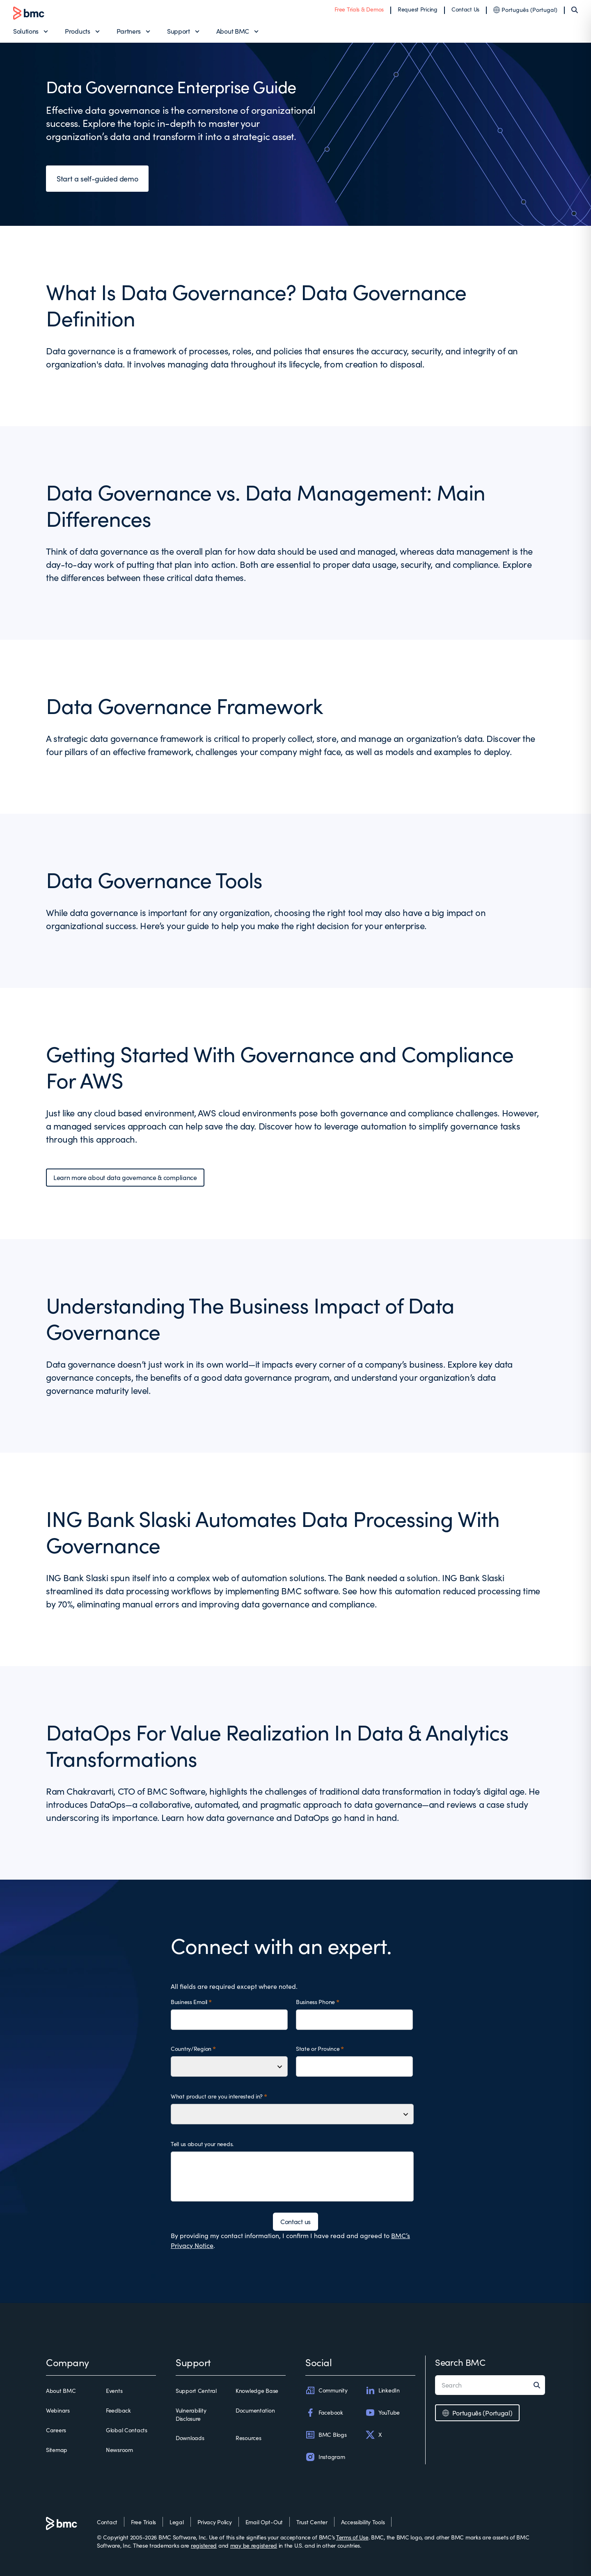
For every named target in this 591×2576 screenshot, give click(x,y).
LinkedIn (382, 2390)
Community (326, 2390)
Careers (56, 2430)
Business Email (189, 2002)
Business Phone (315, 2002)
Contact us (295, 2221)
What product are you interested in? (217, 2096)
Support (178, 31)
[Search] (574, 10)
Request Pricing (418, 9)
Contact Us (465, 9)
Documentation (255, 2410)
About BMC (232, 31)
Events (114, 2391)
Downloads (190, 2438)
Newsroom (119, 2450)
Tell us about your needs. (202, 2144)
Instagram (325, 2457)
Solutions (26, 31)
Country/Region (191, 2049)
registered (204, 2545)
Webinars (58, 2410)
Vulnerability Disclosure (191, 2414)
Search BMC (460, 2362)
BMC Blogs (325, 2435)
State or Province (317, 2049)
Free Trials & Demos (359, 9)
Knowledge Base (257, 2391)
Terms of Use (352, 2537)
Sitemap (56, 2450)
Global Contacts (126, 2430)
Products (77, 31)
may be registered (253, 2545)
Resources (248, 2438)
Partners (129, 31)
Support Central (196, 2391)
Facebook (324, 2413)
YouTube (382, 2413)
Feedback (118, 2410)
